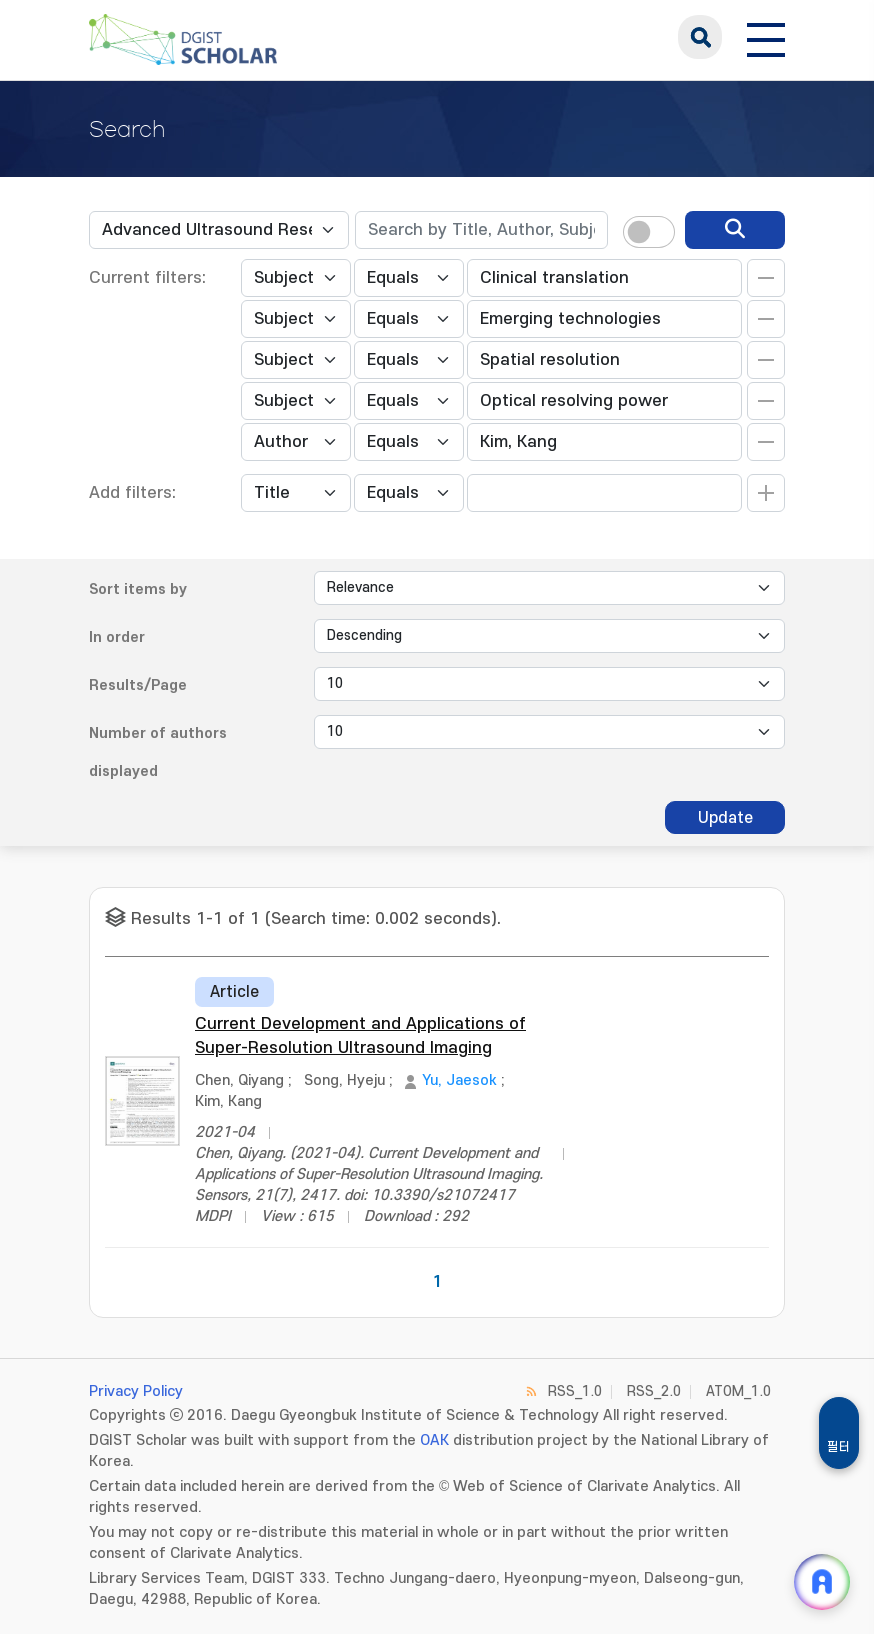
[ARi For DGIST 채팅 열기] (822, 1582)
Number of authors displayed (158, 752)
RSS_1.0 (575, 1391)
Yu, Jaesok (459, 1080)
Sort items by (138, 589)
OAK (434, 1440)
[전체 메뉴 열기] (766, 37)
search (700, 37)
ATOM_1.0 (738, 1391)
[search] (735, 230)
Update (725, 818)
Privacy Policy (136, 1391)
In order (117, 637)
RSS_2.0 (654, 1391)
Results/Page (138, 685)
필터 (839, 1447)
